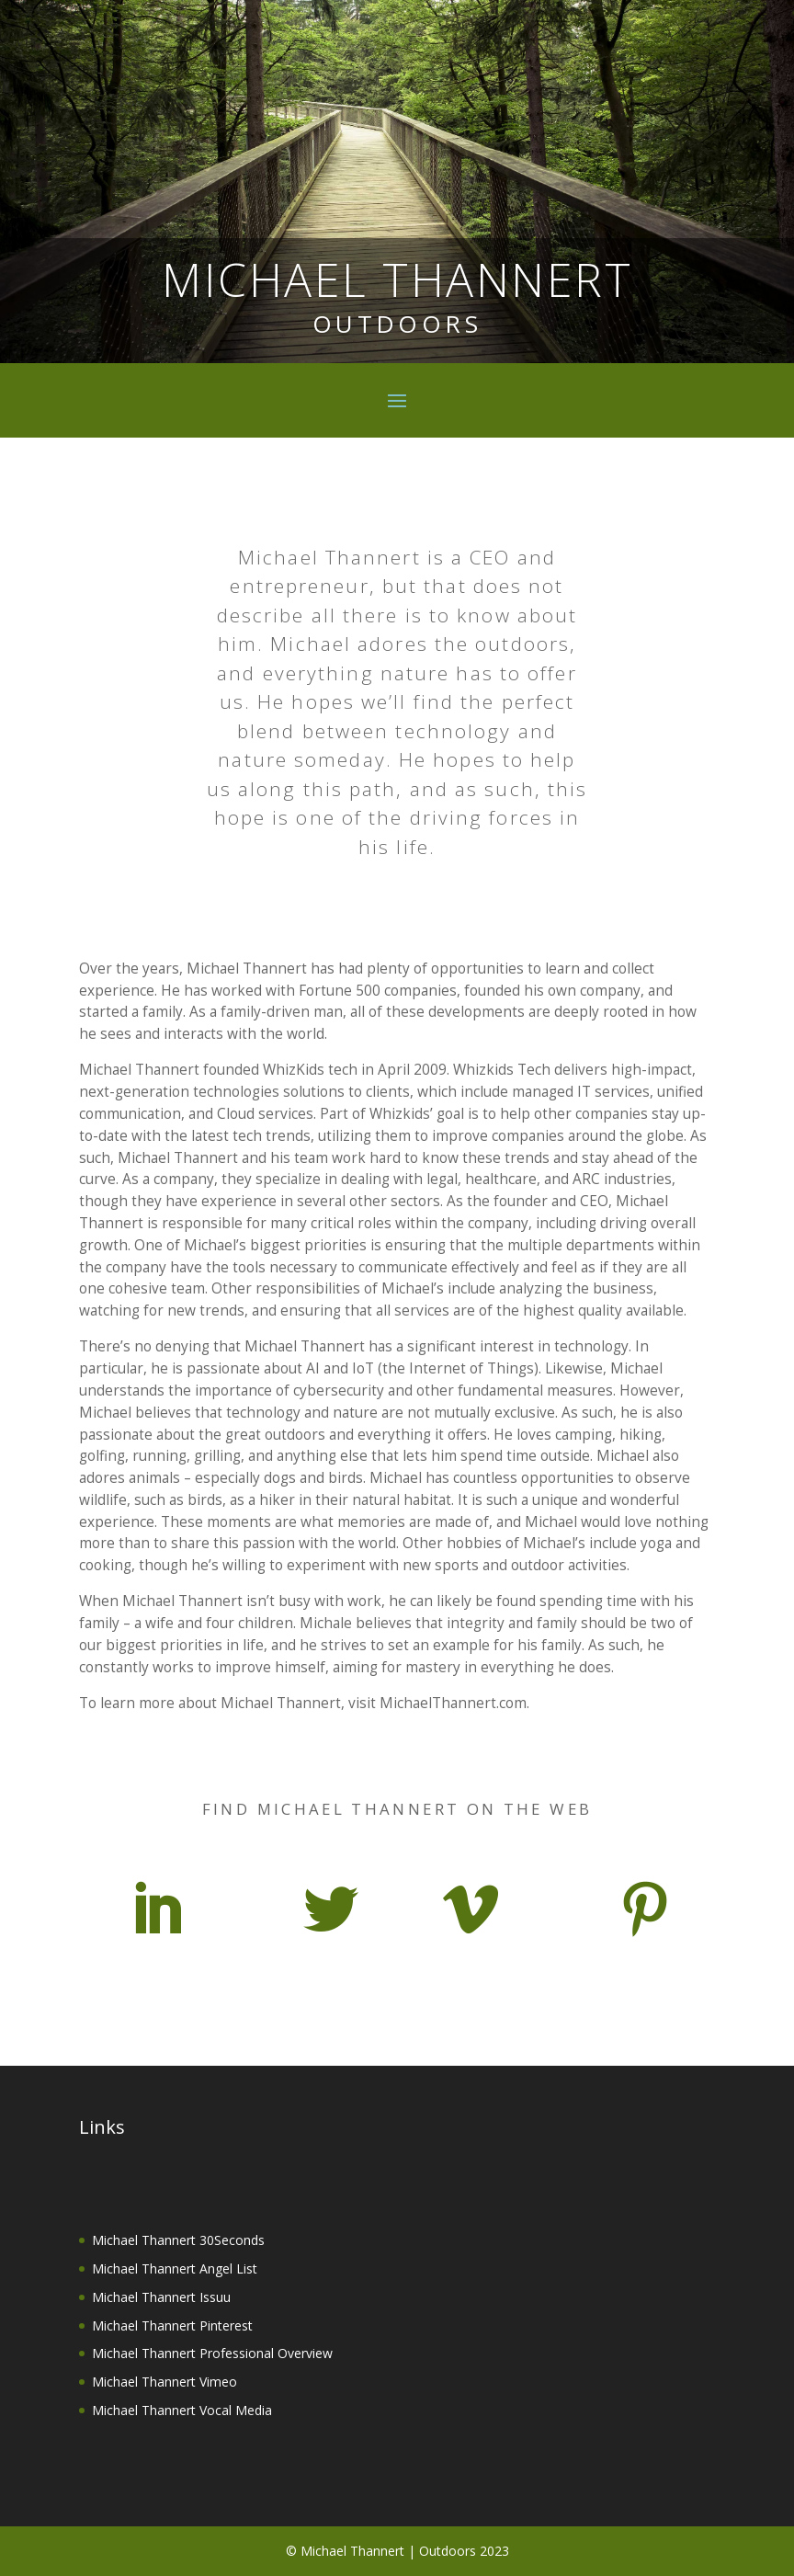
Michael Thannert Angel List (174, 2268)
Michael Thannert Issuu (161, 2297)
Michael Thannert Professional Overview (212, 2353)
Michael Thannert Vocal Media (182, 2410)
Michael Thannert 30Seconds (178, 2240)
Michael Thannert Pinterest (172, 2325)
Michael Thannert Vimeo (164, 2381)
